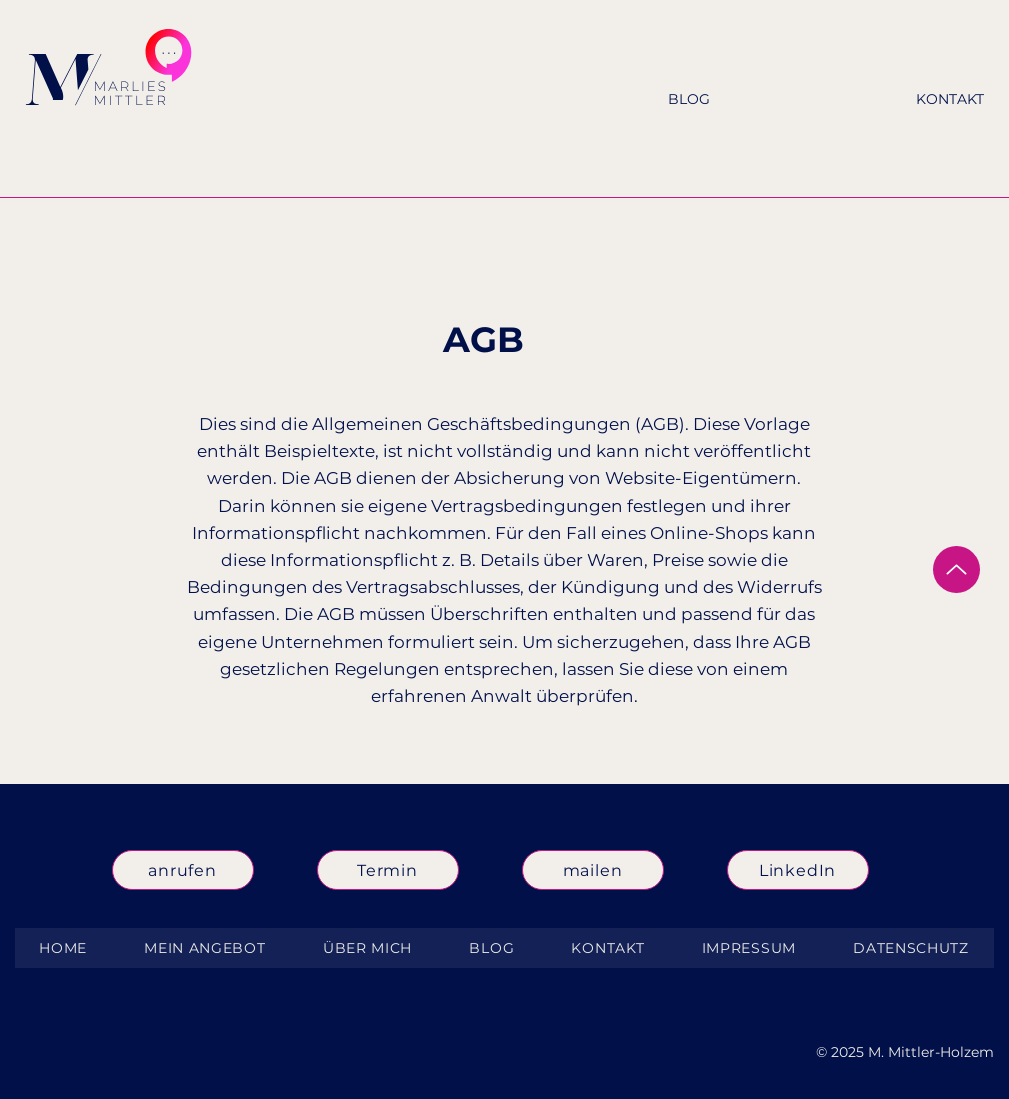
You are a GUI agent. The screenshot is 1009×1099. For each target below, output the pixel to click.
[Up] (956, 569)
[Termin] (388, 870)
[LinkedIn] (798, 870)
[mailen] (593, 870)
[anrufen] (183, 870)
